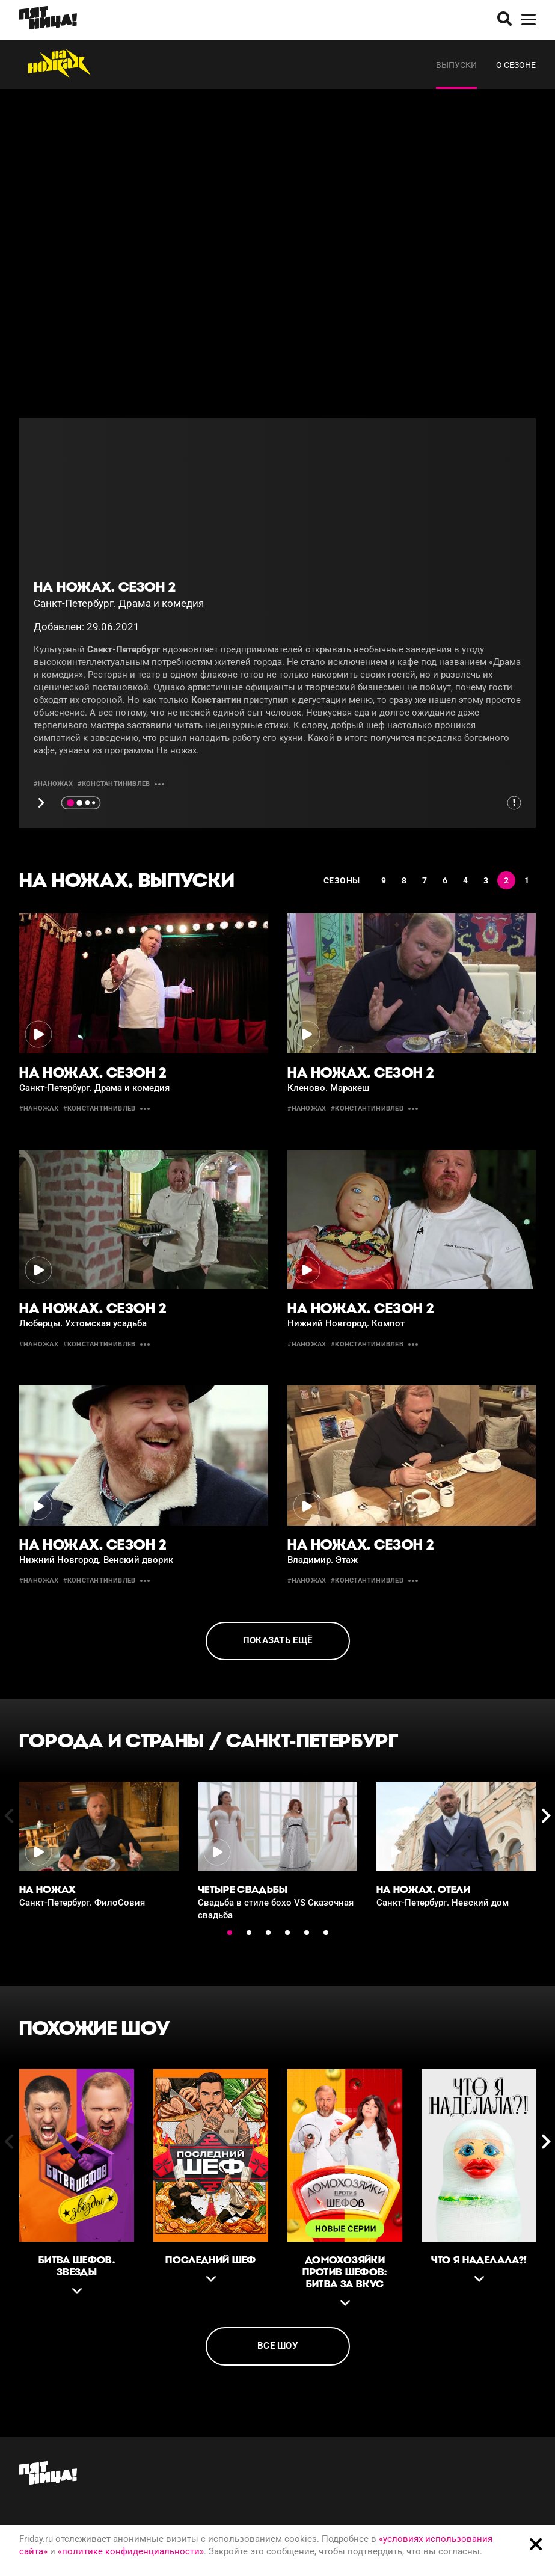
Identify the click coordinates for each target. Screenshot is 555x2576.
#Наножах (53, 784)
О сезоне (516, 65)
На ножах (176, 750)
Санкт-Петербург (312, 1740)
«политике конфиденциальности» (131, 2551)
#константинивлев (114, 784)
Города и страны (111, 1740)
